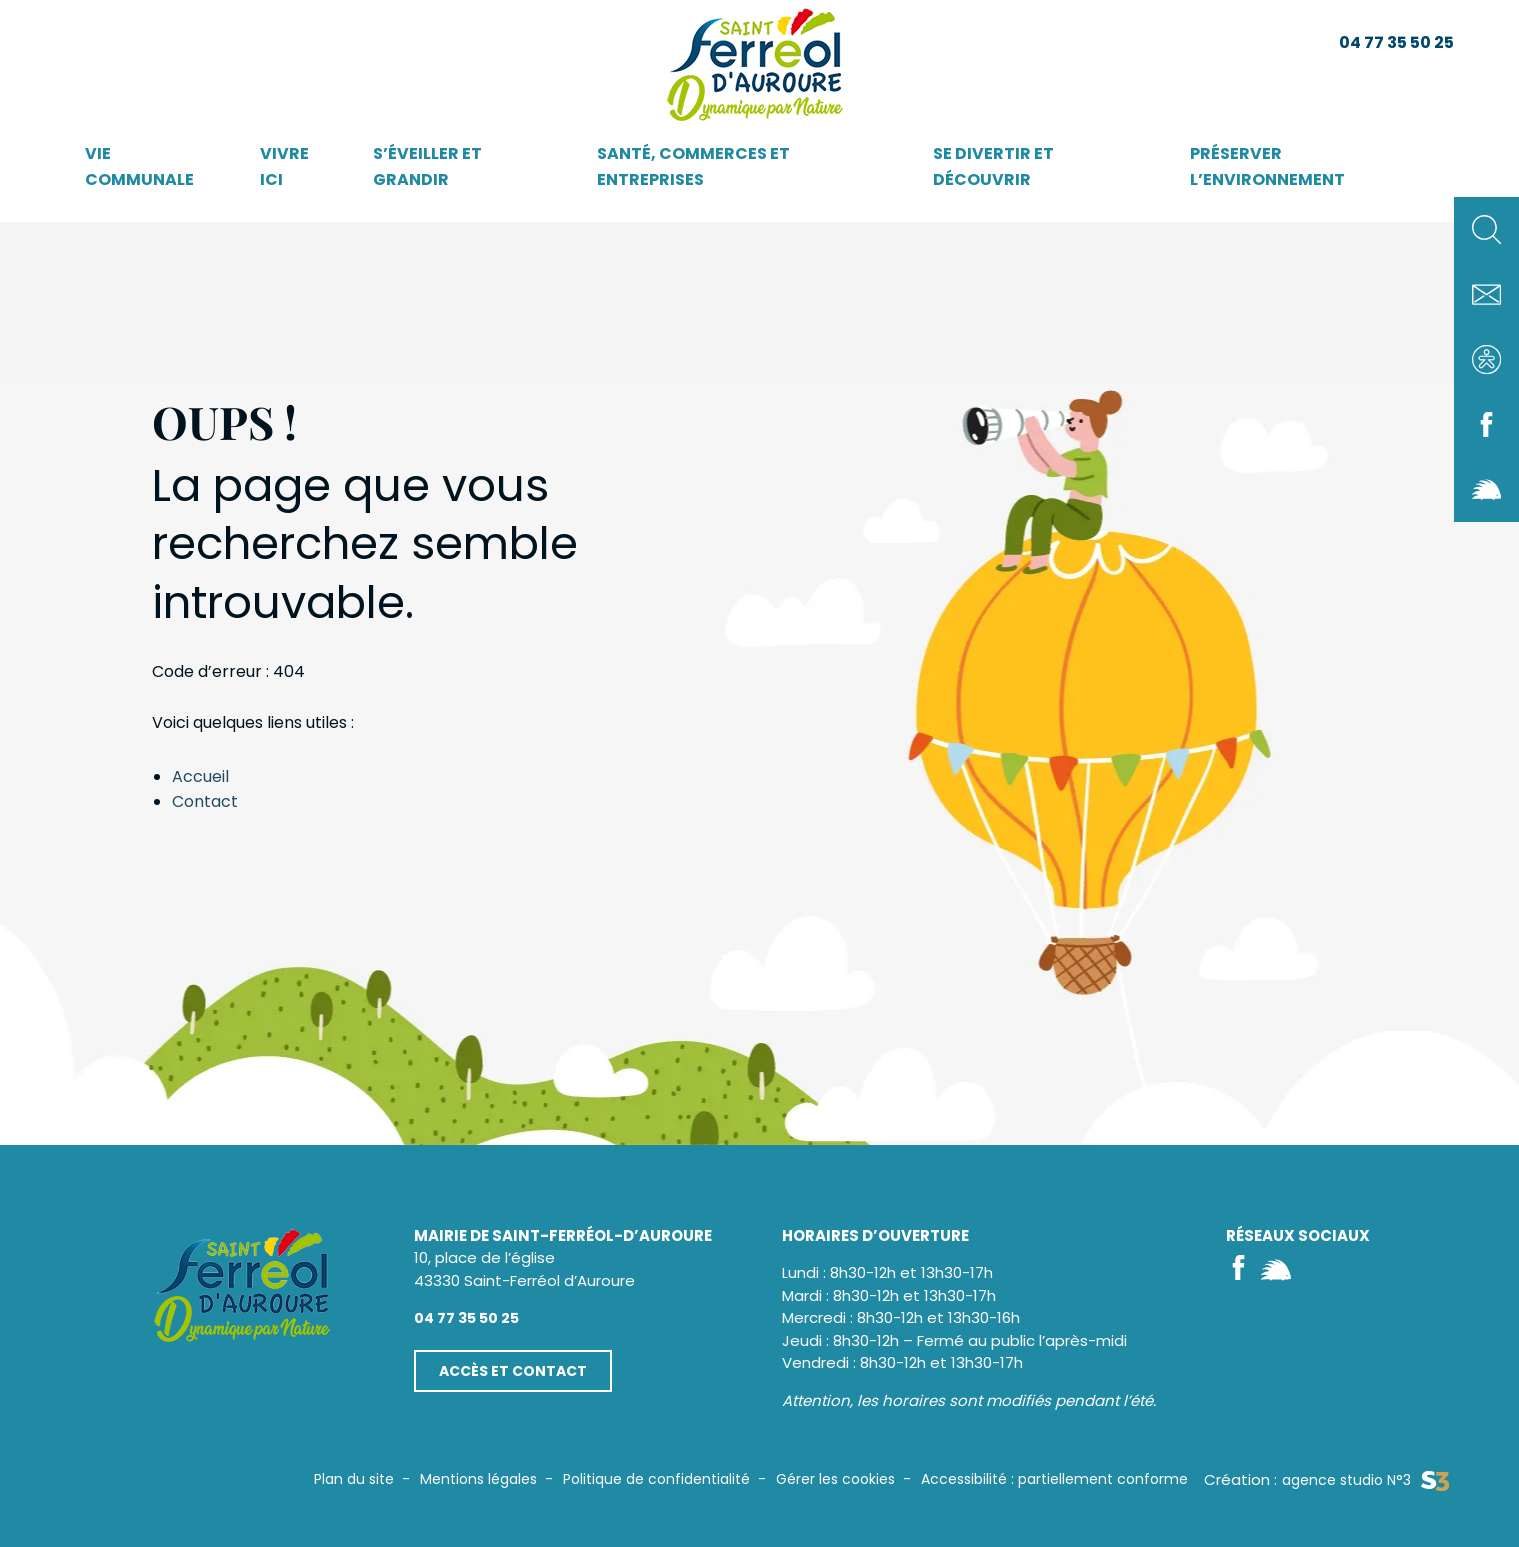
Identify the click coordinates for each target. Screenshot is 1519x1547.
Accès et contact (513, 1371)
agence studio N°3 (1365, 1480)
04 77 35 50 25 (1396, 42)
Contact (205, 801)
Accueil (200, 776)
